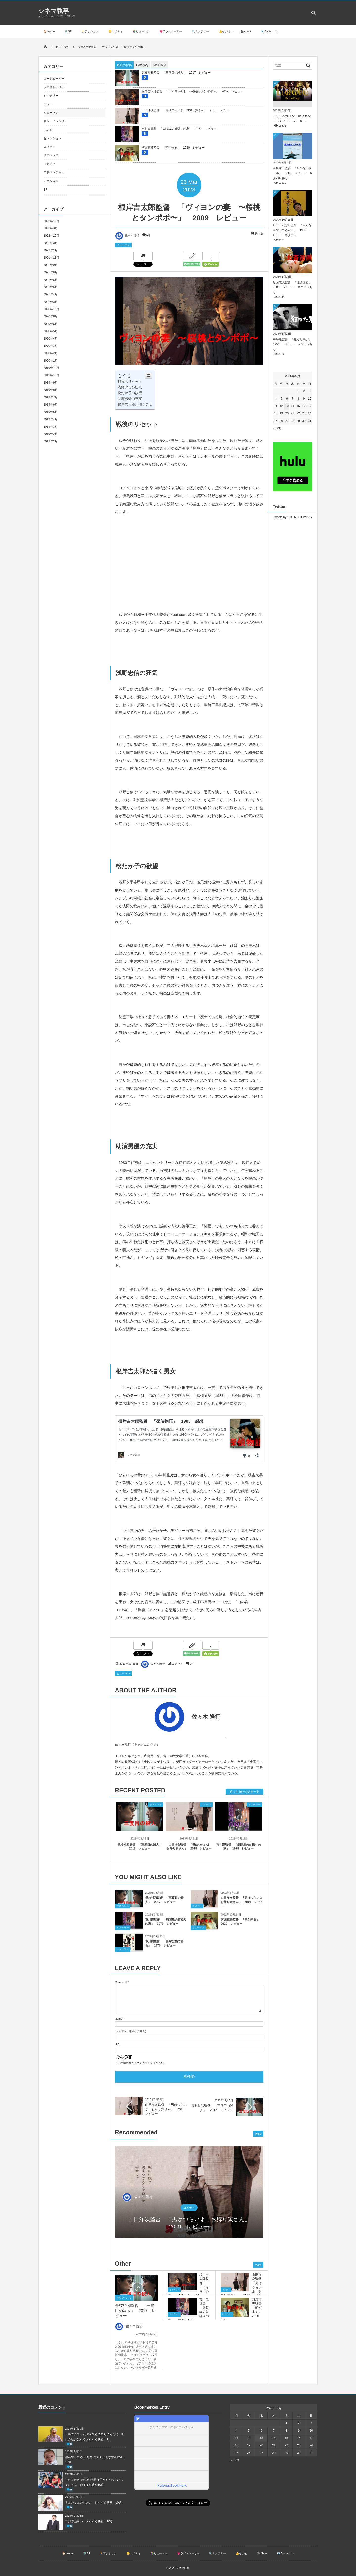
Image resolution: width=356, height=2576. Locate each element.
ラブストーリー (54, 87)
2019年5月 (51, 412)
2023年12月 (51, 221)
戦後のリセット (130, 382)
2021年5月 (51, 287)
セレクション (52, 138)
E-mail (119, 2031)
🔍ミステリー (200, 31)
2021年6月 (51, 280)
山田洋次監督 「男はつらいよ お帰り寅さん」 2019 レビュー (186, 110)
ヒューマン (123, 244)
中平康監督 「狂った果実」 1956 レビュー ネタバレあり (293, 344)
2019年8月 (51, 390)
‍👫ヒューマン (141, 31)
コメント (177, 1663)
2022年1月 (51, 250)
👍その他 (224, 31)
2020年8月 (51, 316)
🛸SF (68, 31)
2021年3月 (51, 302)
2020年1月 (51, 360)
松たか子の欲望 (130, 393)
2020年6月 (51, 323)
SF (45, 189)
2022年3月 (51, 243)
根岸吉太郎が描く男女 (135, 404)
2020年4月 (51, 338)
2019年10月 (51, 375)
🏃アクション (89, 31)
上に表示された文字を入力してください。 (141, 2062)
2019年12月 (51, 368)
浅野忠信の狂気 (130, 387)
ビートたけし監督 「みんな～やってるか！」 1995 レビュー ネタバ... (292, 230)
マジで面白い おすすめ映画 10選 (89, 2521)
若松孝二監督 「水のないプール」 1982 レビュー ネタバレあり (292, 173)
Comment (121, 1982)
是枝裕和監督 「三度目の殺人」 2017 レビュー (176, 72)
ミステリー (51, 95)
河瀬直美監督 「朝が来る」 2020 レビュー (173, 147)
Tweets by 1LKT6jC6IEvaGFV (292, 517)
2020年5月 (51, 331)
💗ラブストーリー (170, 31)
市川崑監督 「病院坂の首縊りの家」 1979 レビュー (179, 129)
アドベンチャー (54, 172)
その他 (48, 130)
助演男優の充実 (130, 399)
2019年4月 (51, 419)
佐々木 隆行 (127, 235)
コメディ (49, 164)
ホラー (48, 104)
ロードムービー (54, 78)
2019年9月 (51, 382)
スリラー (49, 147)
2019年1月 (51, 441)
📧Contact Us (269, 31)
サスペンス (51, 155)
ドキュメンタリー (55, 121)
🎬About (245, 31)
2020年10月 (51, 309)
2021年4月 (51, 294)
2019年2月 (51, 434)
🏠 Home (49, 31)
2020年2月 (51, 353)
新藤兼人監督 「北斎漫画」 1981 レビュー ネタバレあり (293, 287)
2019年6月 (51, 404)
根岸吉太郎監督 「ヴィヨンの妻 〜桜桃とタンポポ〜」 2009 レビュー (189, 2219)
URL (117, 2044)
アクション (51, 181)
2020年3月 (51, 345)
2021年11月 (51, 257)
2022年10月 (51, 235)
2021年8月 (51, 272)
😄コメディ (115, 31)
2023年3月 (51, 228)
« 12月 (277, 428)
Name (118, 2018)
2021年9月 (51, 265)
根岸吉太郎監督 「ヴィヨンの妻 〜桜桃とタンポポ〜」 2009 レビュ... (192, 91)
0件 (148, 235)
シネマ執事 (53, 10)
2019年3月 (51, 426)
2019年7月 (51, 397)
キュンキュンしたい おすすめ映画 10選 (93, 2503)
